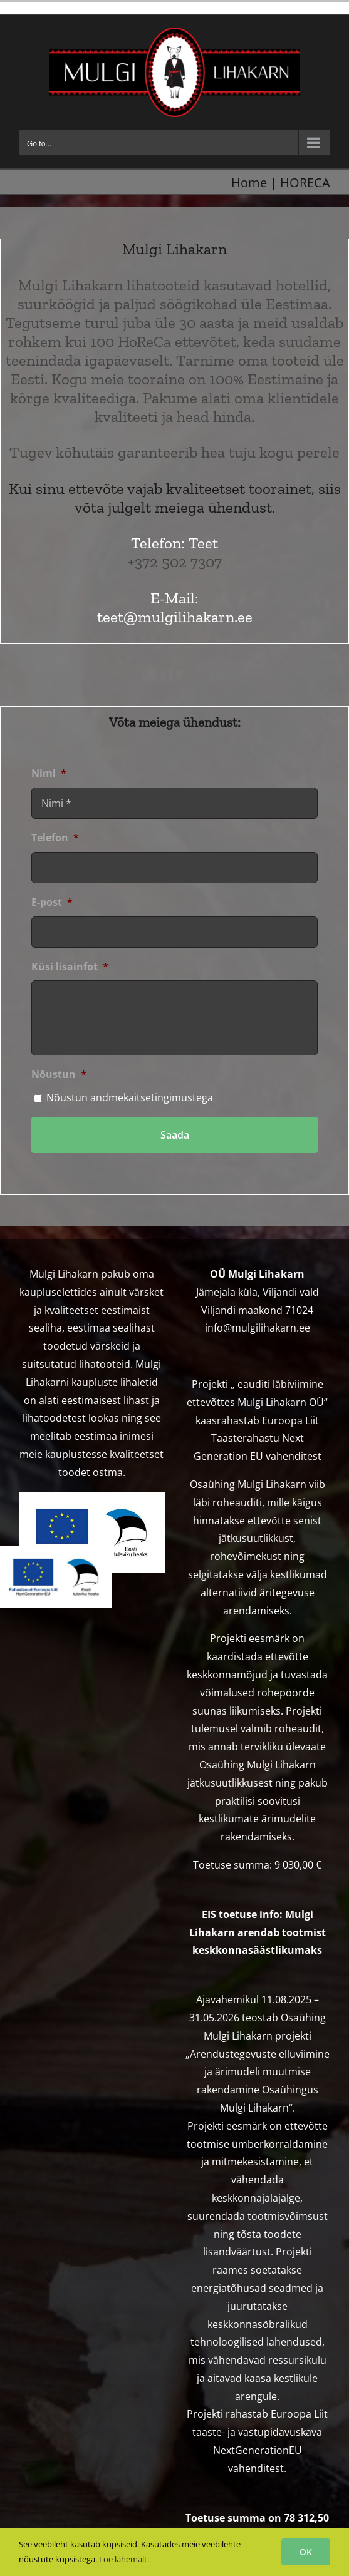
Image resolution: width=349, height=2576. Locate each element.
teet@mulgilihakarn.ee (175, 616)
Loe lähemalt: (124, 2559)
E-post (52, 902)
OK (306, 2552)
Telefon (55, 837)
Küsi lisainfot (69, 966)
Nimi (48, 773)
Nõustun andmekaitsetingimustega (129, 1097)
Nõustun (58, 1074)
